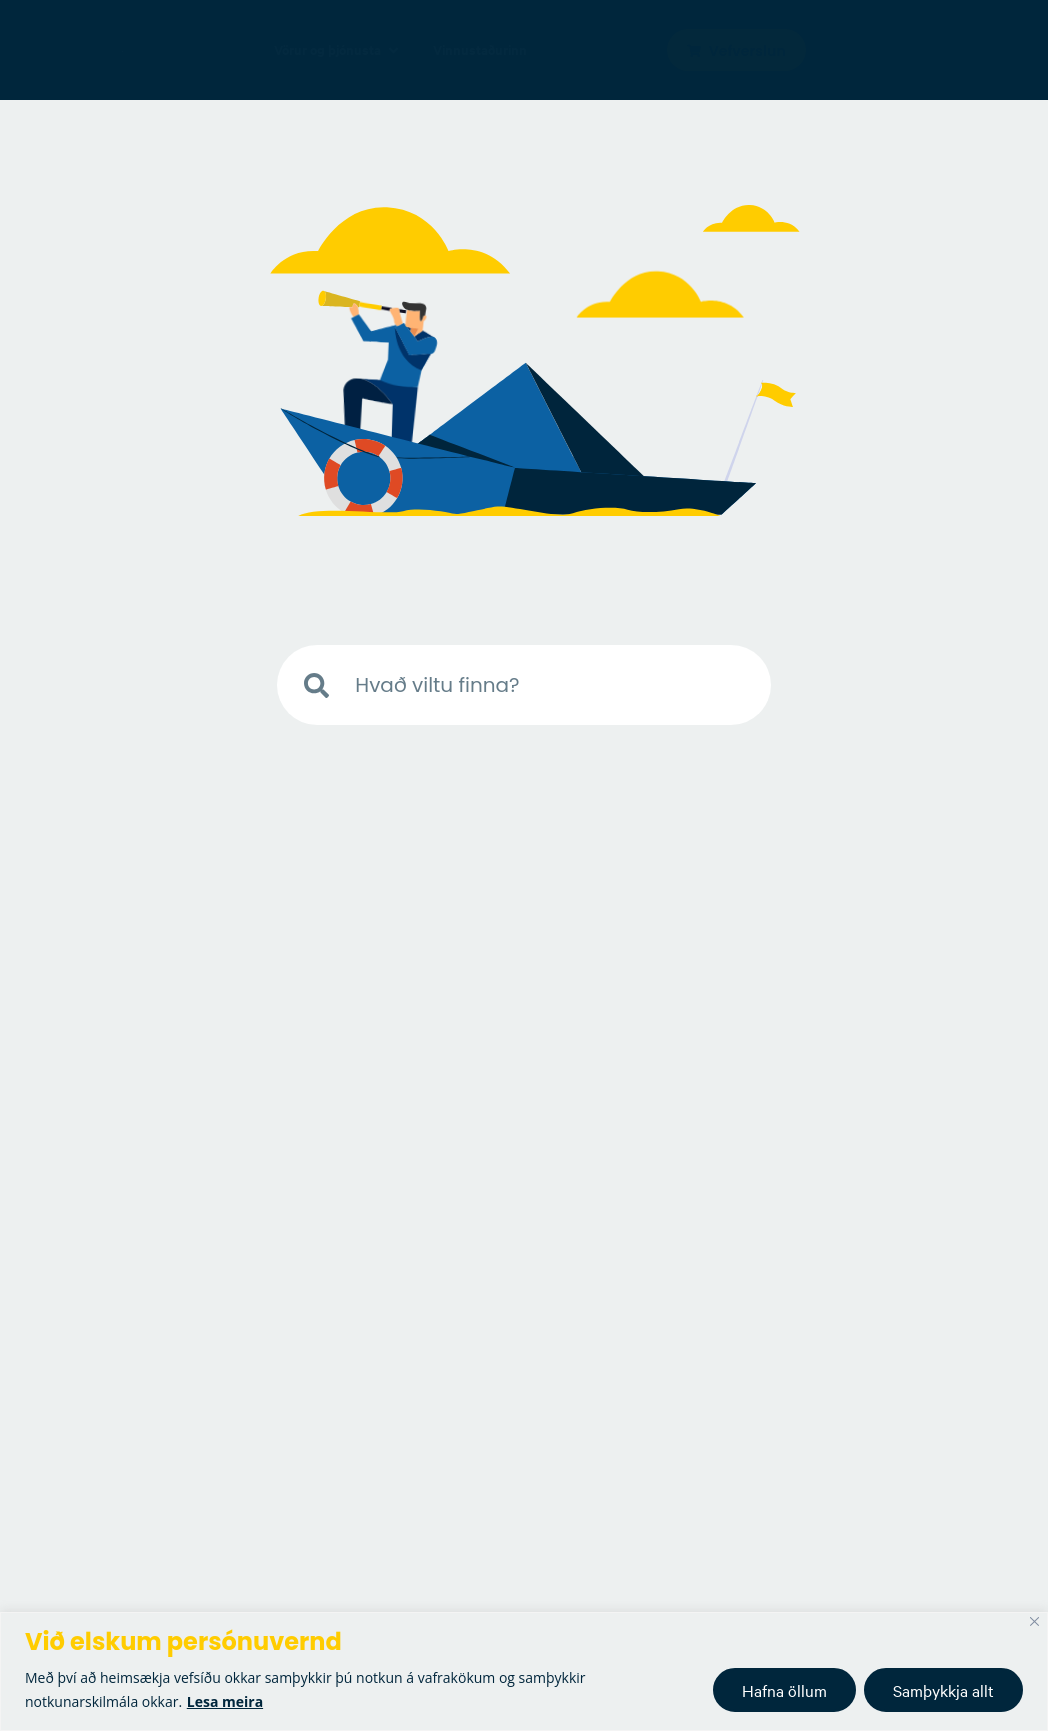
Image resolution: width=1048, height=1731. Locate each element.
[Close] (1034, 1621)
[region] (524, 1671)
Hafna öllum (784, 1690)
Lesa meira (225, 1701)
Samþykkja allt (943, 1690)
